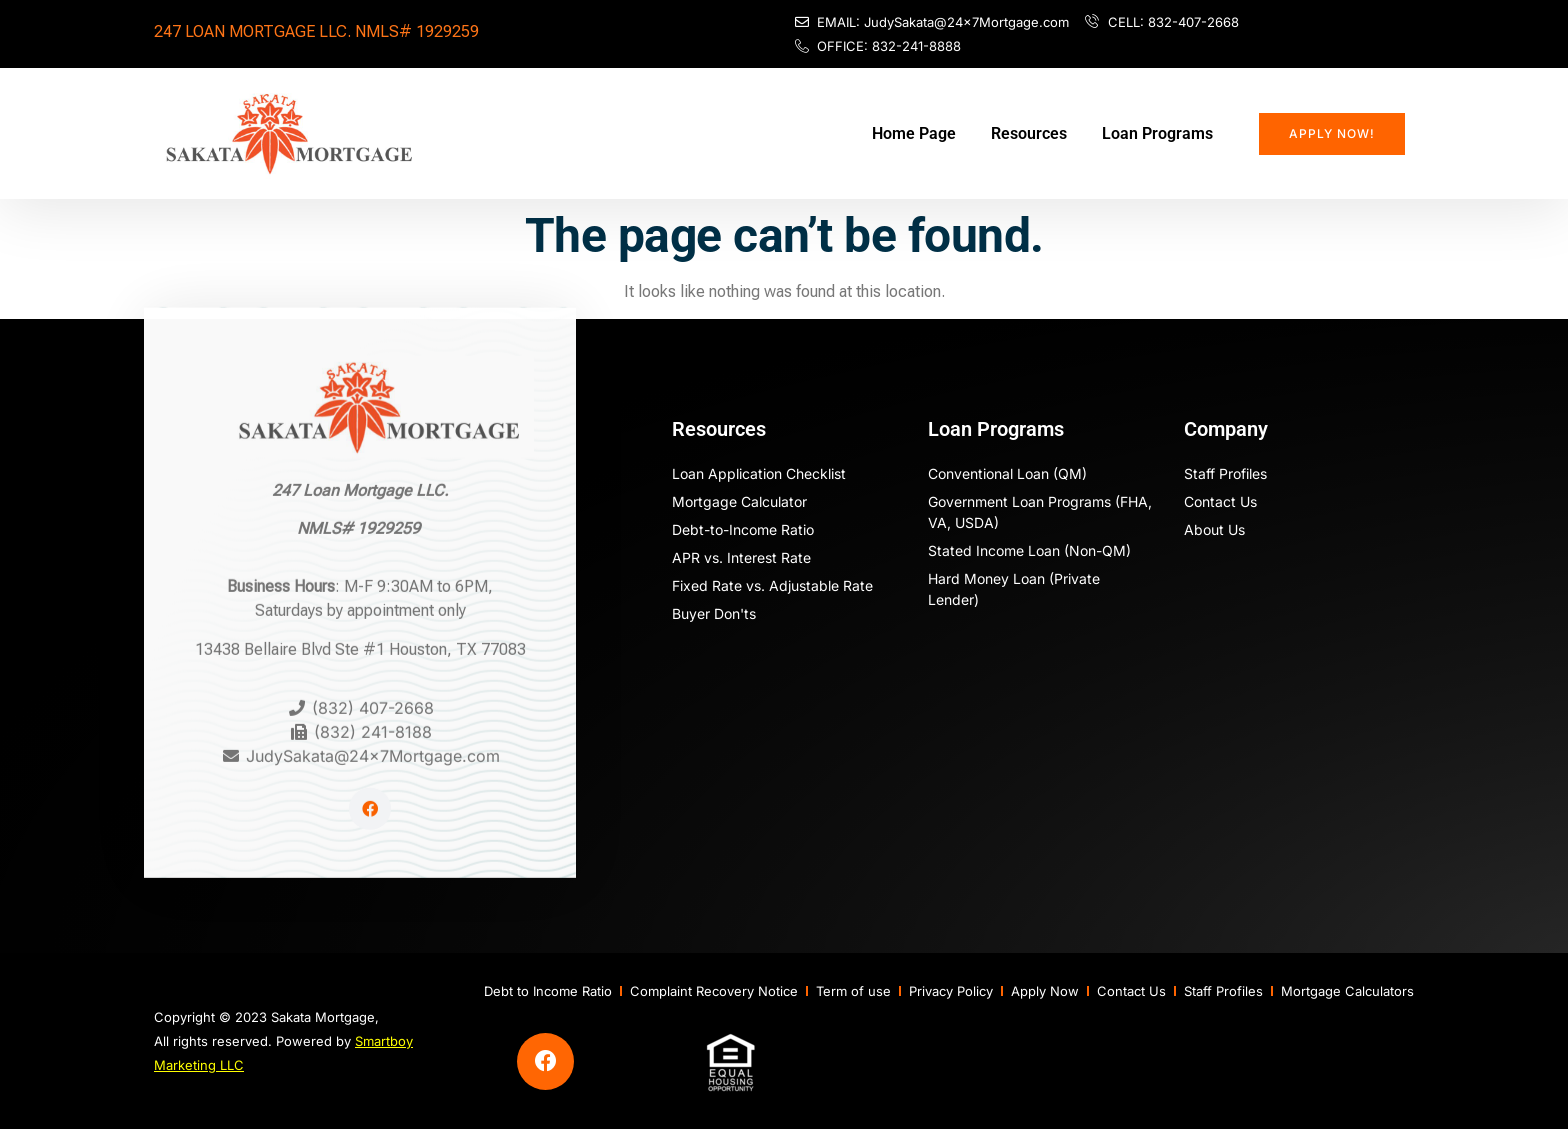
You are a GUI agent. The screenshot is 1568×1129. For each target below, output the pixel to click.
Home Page (914, 133)
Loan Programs (1157, 133)
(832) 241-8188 (373, 691)
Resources (1029, 133)
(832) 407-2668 (373, 667)
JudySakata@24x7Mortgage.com (373, 715)
